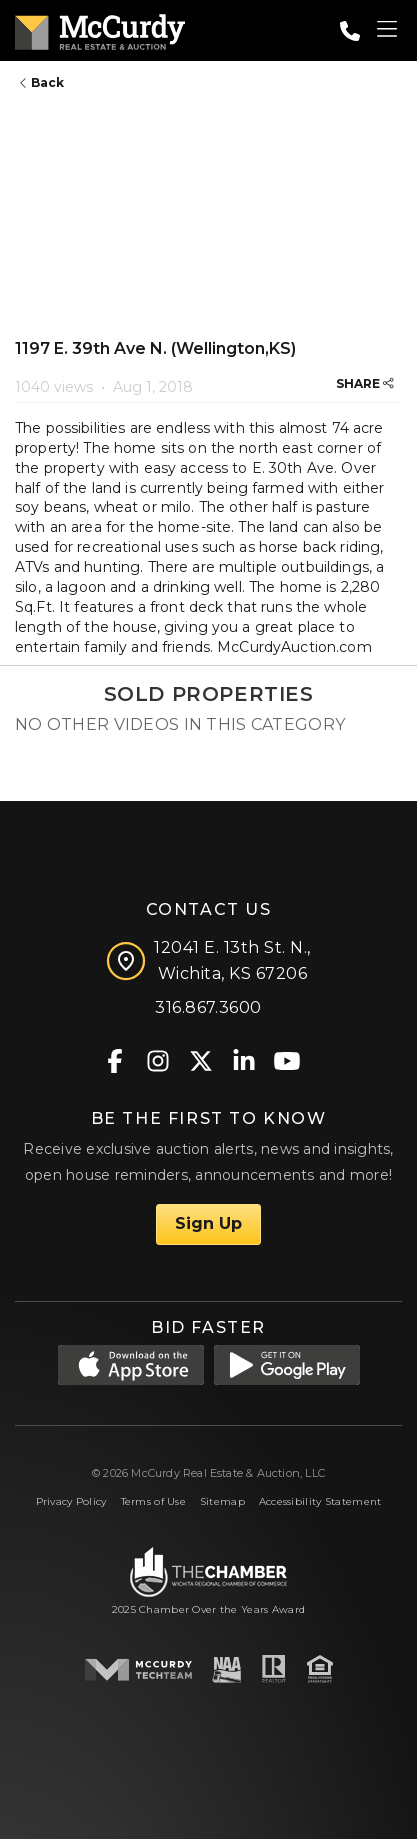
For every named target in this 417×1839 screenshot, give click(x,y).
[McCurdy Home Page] (100, 28)
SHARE (365, 383)
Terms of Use (153, 1501)
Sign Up (208, 1223)
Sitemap (222, 1501)
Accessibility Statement (320, 1501)
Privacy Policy (71, 1501)
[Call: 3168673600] (350, 31)
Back (42, 82)
